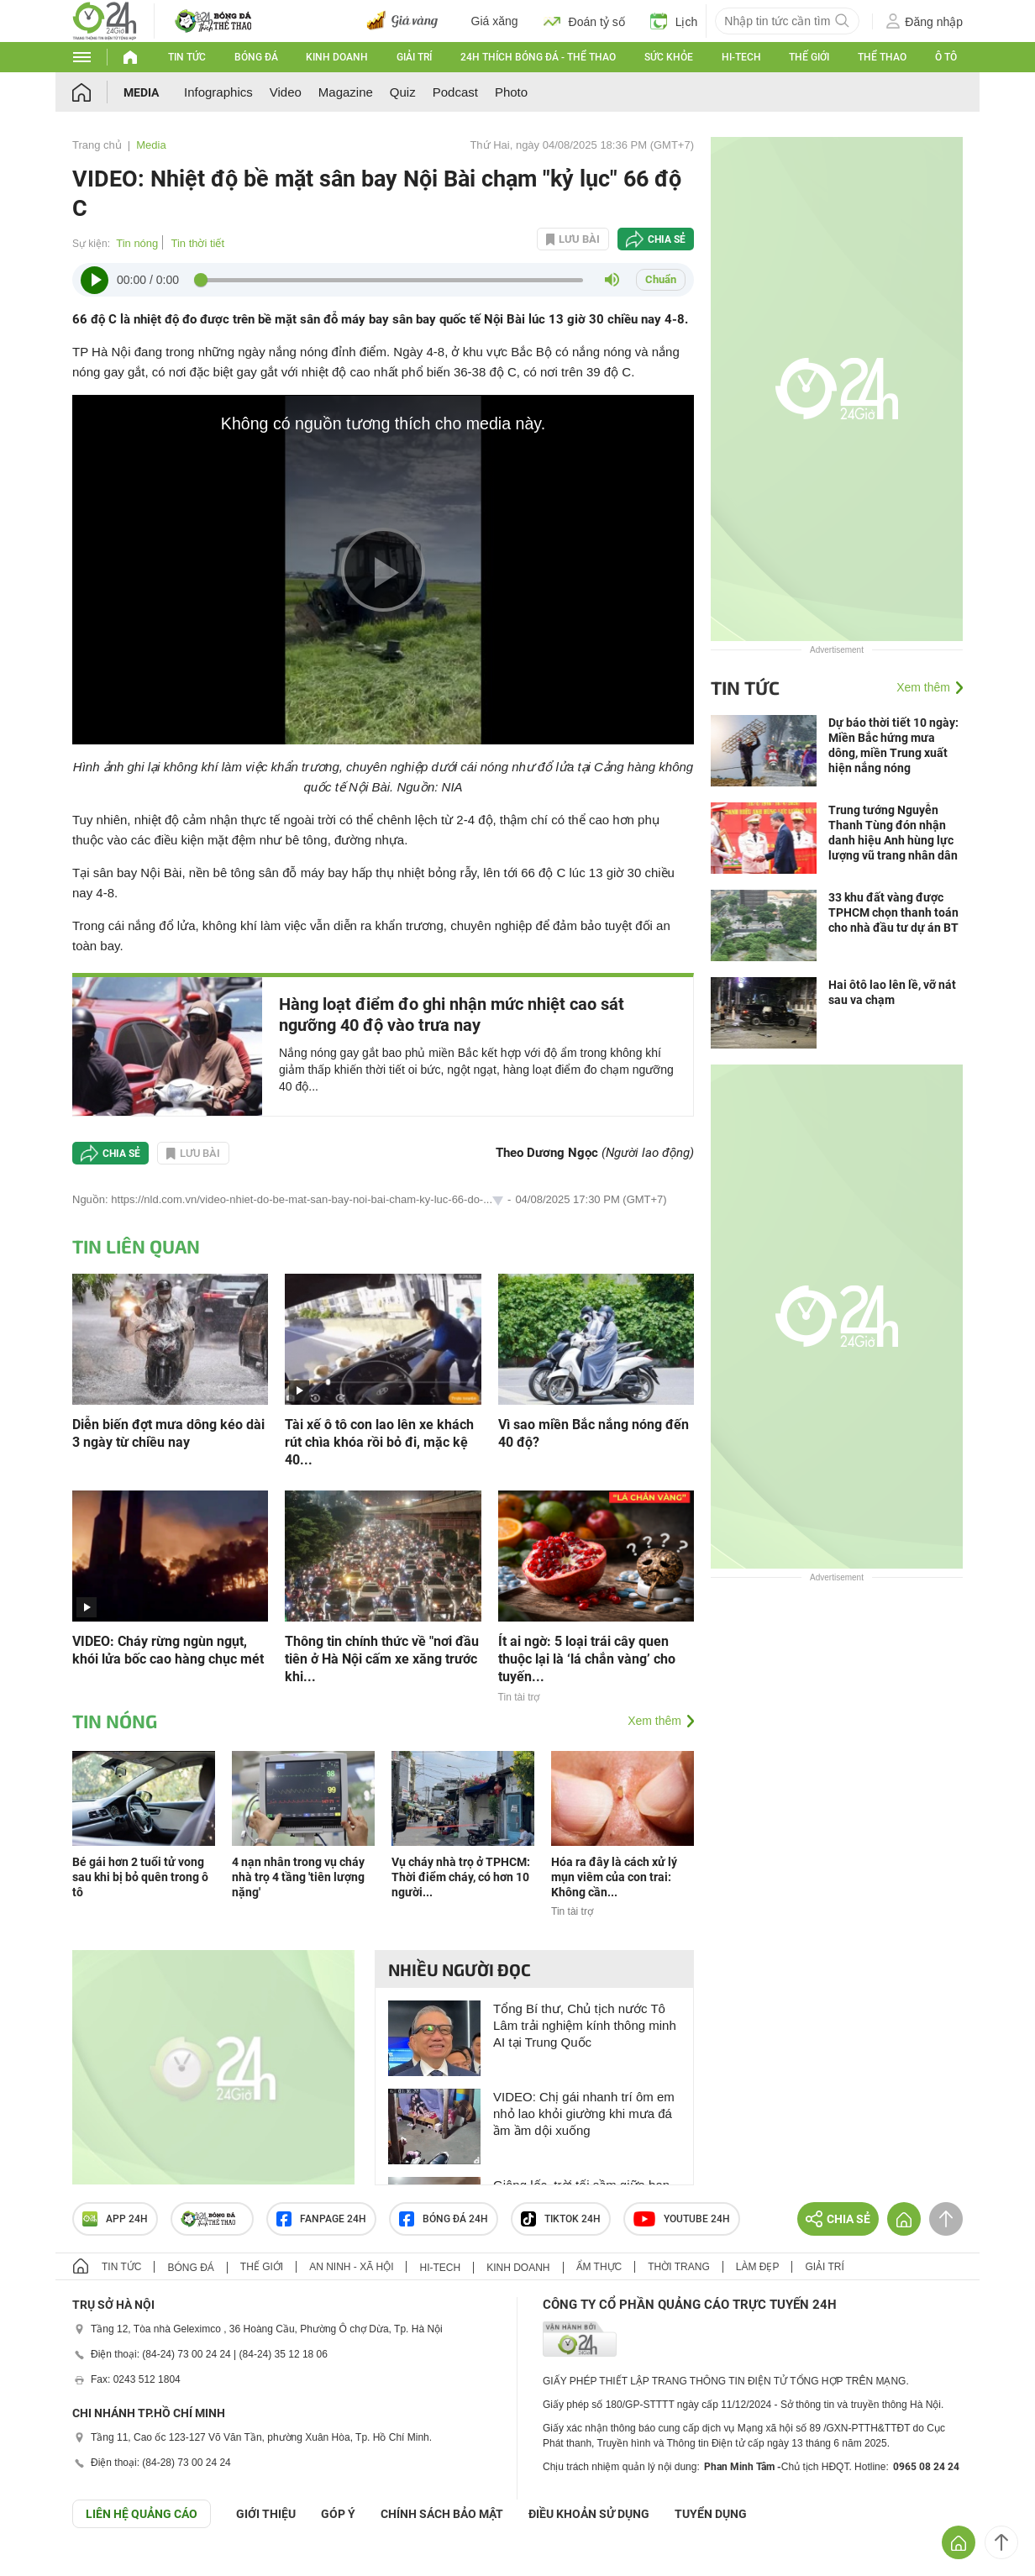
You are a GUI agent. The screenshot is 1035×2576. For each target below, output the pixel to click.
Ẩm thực (599, 2267)
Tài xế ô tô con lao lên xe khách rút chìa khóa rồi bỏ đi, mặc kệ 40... (379, 1442)
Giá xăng (494, 21)
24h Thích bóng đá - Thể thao (538, 57)
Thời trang (678, 2267)
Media (141, 92)
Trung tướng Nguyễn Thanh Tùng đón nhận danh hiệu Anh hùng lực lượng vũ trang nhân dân (893, 832)
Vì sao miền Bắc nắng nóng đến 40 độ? (593, 1433)
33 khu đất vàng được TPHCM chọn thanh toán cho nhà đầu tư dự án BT (893, 912)
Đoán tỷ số (584, 21)
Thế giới (809, 57)
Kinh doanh (337, 57)
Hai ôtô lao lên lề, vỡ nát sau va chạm (892, 992)
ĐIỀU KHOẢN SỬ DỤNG (588, 2514)
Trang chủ (97, 145)
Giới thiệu (266, 2514)
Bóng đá (256, 57)
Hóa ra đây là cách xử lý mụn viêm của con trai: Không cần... (614, 1877)
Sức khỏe (668, 57)
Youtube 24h (681, 2218)
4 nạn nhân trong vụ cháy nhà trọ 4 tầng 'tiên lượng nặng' (298, 1877)
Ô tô (946, 57)
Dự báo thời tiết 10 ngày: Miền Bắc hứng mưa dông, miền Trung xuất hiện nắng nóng (893, 745)
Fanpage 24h (321, 2218)
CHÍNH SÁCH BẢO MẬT (442, 2514)
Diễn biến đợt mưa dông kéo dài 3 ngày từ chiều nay (168, 1433)
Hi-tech (741, 57)
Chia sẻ (667, 239)
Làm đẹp (758, 2267)
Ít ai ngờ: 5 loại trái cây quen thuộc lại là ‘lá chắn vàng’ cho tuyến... (586, 1659)
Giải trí (414, 57)
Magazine (345, 92)
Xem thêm (654, 1720)
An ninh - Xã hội (351, 2267)
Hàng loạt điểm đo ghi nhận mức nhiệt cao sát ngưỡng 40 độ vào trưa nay (451, 1014)
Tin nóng (137, 243)
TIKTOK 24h (561, 2218)
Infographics (218, 92)
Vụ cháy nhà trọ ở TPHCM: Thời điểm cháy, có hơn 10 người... (460, 1877)
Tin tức (187, 57)
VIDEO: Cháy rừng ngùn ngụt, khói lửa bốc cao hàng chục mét (168, 1650)
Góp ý (338, 2514)
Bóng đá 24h (443, 2218)
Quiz (403, 92)
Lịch (674, 21)
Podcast (455, 92)
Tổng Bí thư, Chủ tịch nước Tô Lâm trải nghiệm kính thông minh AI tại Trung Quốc (584, 2025)
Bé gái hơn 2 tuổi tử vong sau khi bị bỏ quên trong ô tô (140, 1877)
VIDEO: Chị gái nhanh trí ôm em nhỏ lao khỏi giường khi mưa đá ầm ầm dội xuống (584, 2113)
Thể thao (882, 57)
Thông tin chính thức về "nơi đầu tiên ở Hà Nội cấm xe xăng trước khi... (382, 1659)
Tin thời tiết (197, 243)
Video (286, 92)
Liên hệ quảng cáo (141, 2514)
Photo (511, 92)
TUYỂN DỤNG (711, 2514)
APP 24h (115, 2218)
